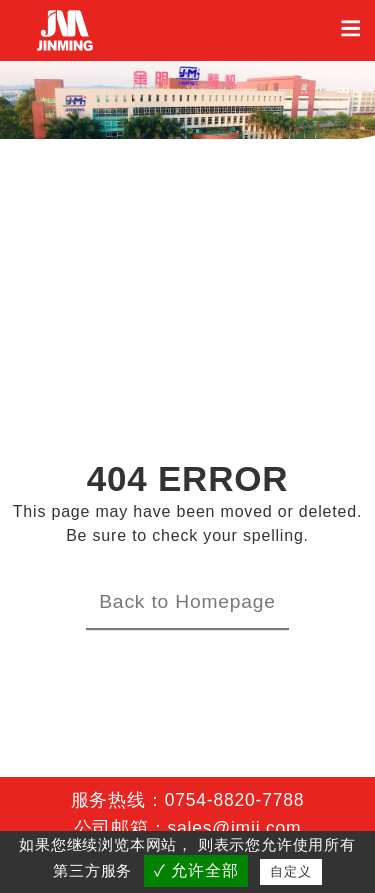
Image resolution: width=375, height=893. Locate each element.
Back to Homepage (187, 601)
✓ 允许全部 (196, 870)
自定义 (290, 871)
